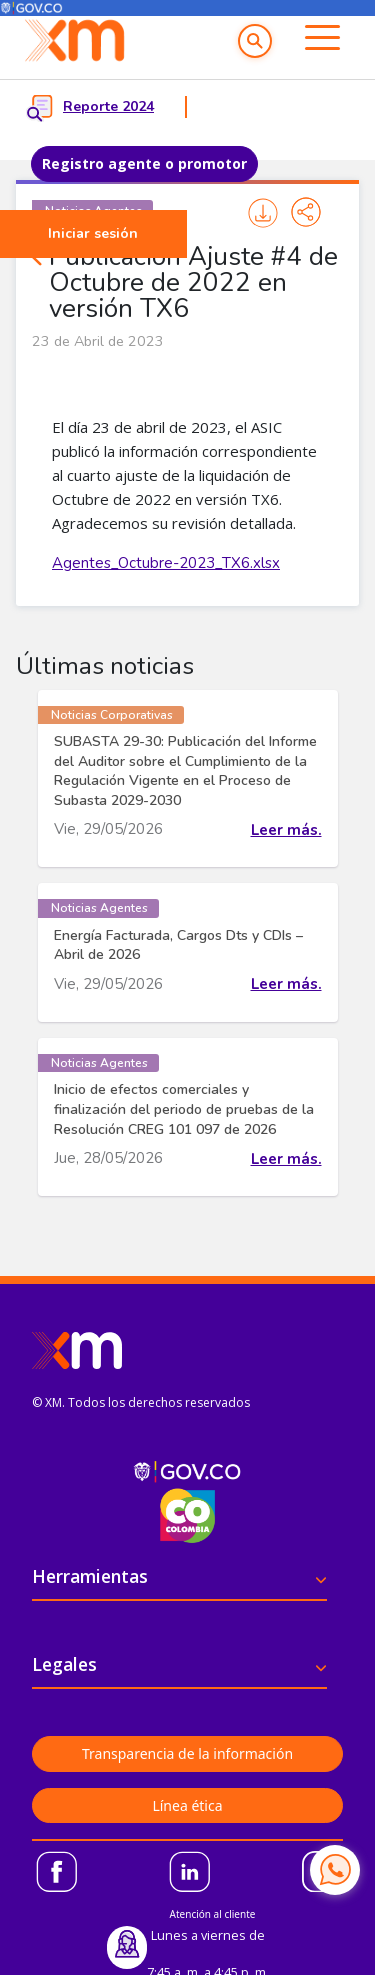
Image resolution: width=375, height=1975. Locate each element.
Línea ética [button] (187, 1805)
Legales (64, 1664)
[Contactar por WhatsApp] (335, 1870)
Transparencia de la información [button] (187, 1753)
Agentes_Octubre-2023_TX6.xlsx (166, 563)
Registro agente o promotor (144, 163)
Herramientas (90, 1576)
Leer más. (286, 830)
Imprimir (263, 213)
